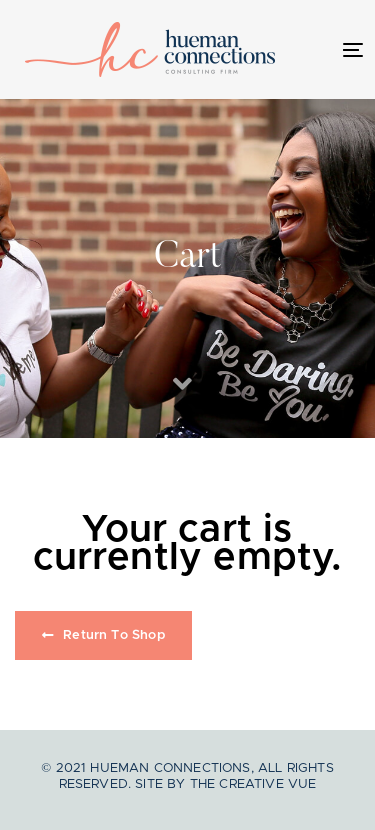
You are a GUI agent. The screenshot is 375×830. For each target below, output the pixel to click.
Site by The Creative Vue (225, 784)
